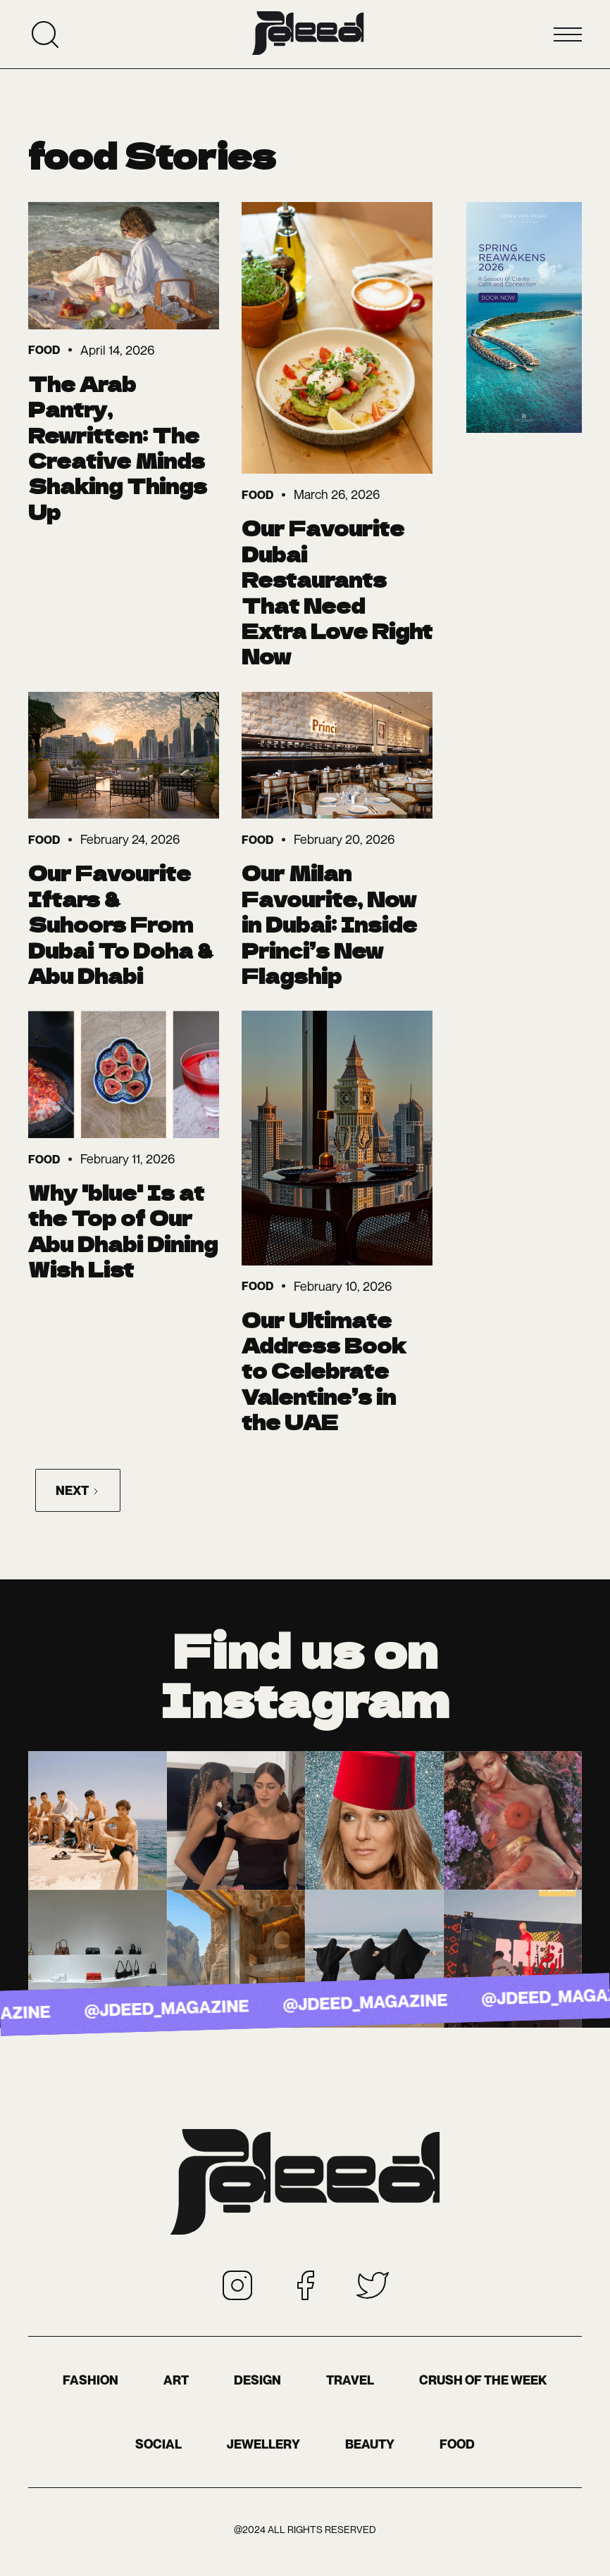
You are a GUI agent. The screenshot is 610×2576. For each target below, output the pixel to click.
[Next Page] (77, 1490)
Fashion (90, 2380)
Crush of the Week (483, 2380)
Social (158, 2444)
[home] (307, 34)
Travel (350, 2380)
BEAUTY (369, 2444)
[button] (568, 34)
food (457, 2444)
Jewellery (263, 2444)
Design (257, 2380)
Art (176, 2380)
